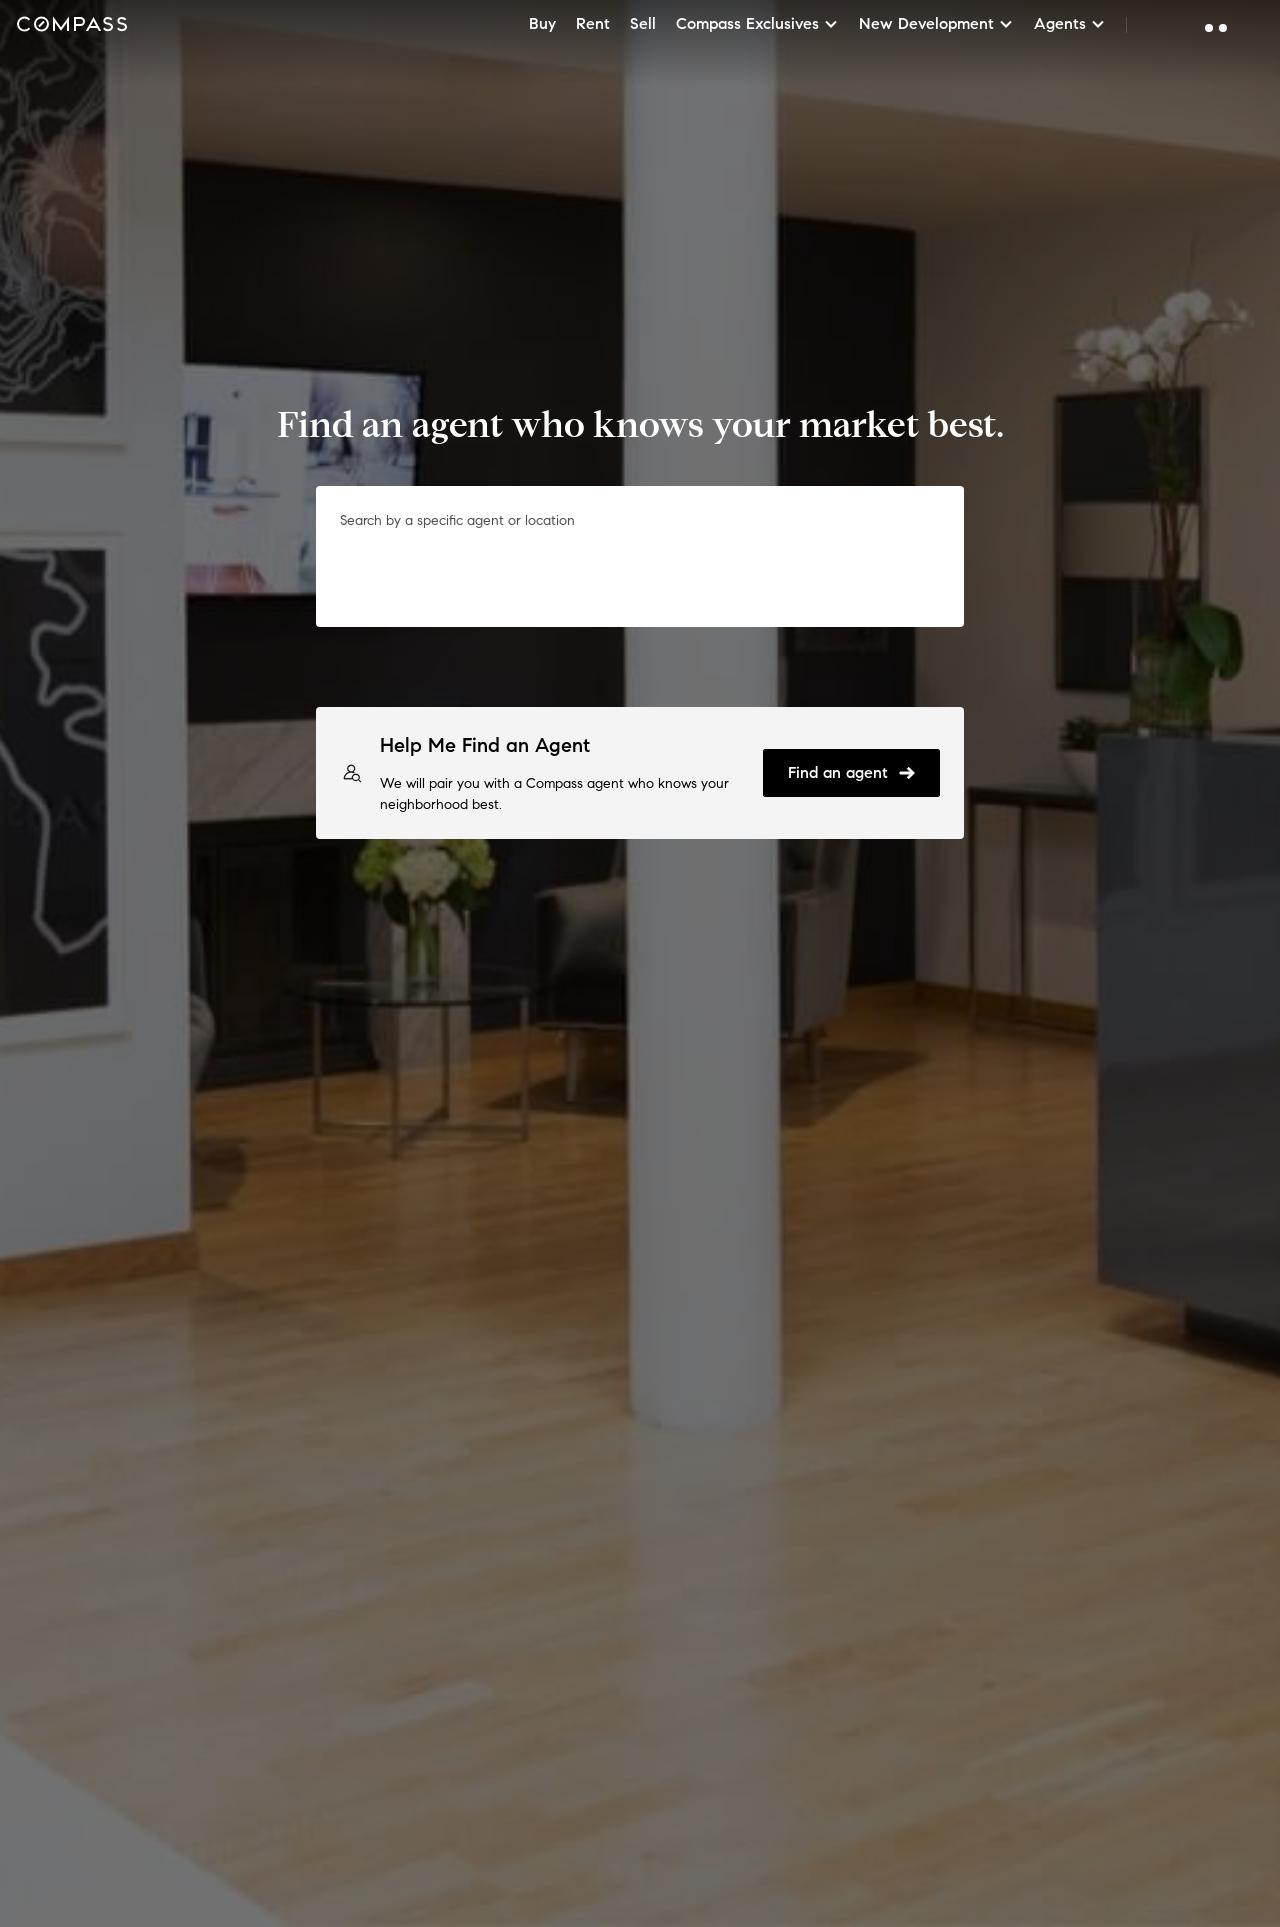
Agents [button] (1070, 23)
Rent (593, 23)
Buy (542, 23)
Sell (643, 23)
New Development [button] (936, 23)
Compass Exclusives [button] (757, 23)
